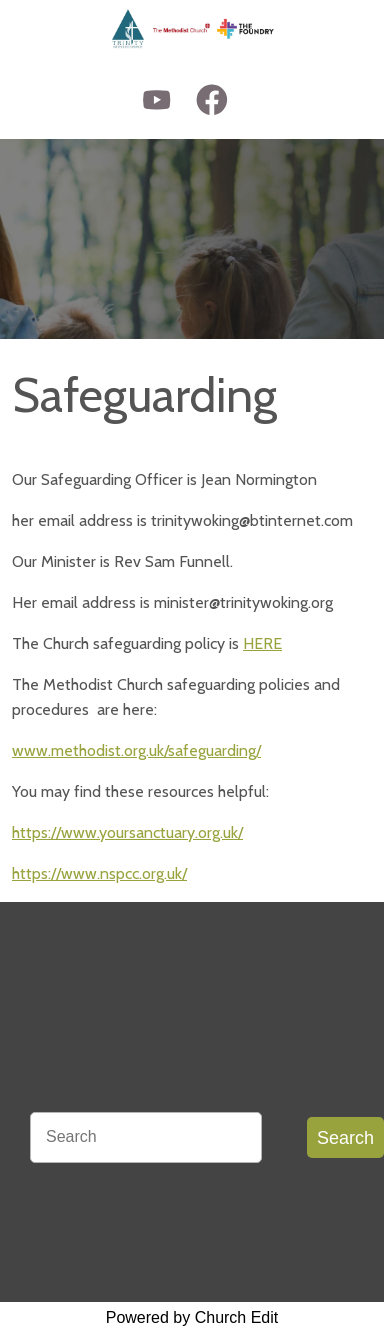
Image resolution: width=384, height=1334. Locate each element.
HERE (262, 643)
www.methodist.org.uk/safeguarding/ (136, 750)
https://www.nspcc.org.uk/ (99, 873)
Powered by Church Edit (192, 1317)
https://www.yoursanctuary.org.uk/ (127, 832)
